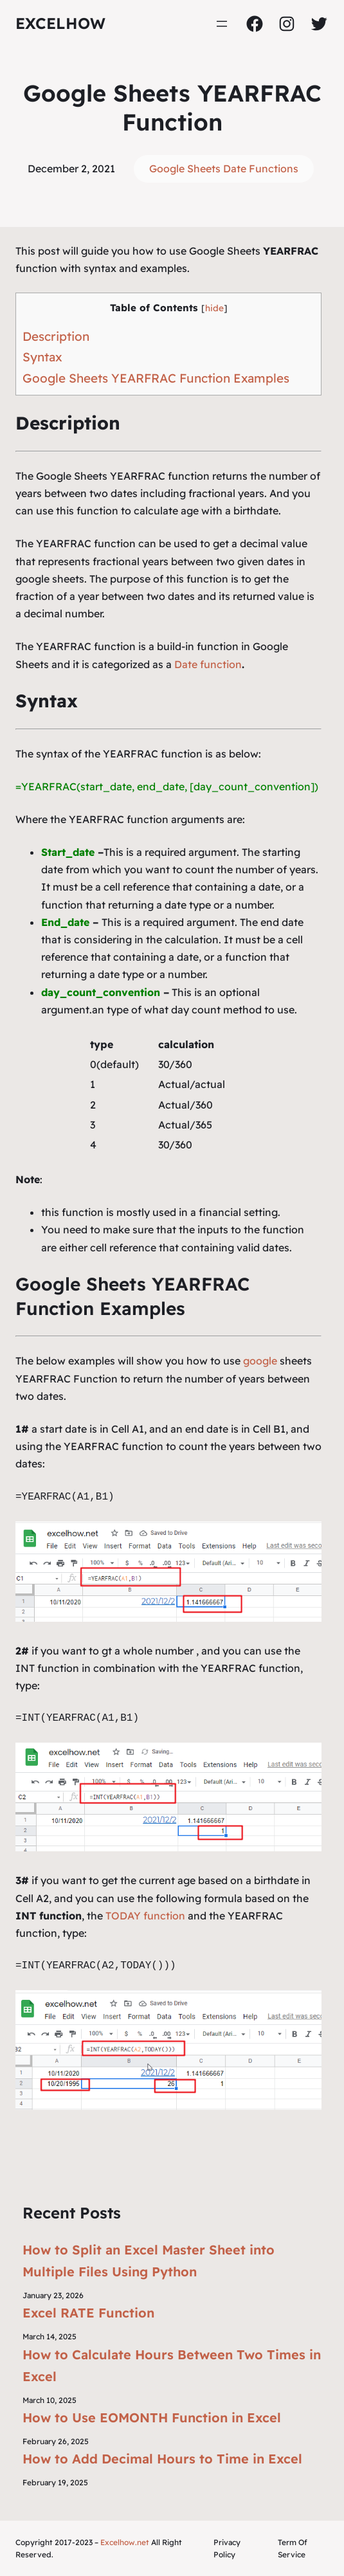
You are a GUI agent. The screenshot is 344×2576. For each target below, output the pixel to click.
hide (214, 307)
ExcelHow (60, 23)
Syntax (42, 357)
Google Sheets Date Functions (223, 168)
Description (56, 336)
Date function (208, 664)
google (260, 1360)
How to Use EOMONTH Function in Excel (152, 2417)
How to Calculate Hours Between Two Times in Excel (172, 2365)
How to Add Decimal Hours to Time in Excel (162, 2459)
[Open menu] (222, 24)
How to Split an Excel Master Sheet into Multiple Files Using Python (149, 2261)
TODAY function (145, 1915)
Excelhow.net (124, 2542)
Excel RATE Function (88, 2313)
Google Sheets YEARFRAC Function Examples (156, 378)
